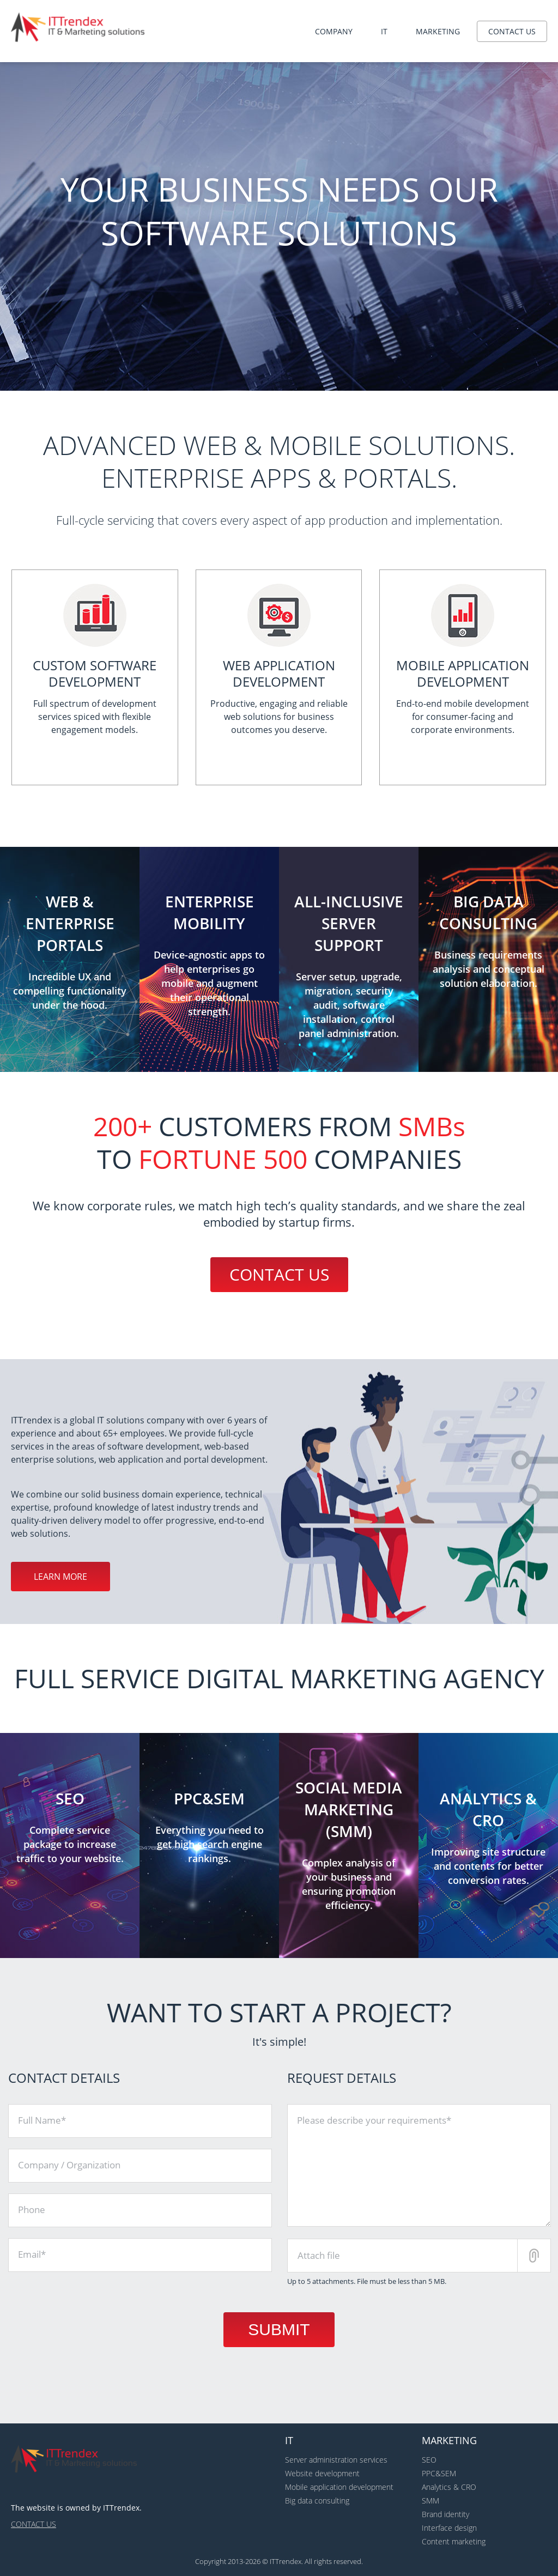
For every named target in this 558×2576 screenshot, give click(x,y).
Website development (322, 2473)
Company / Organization (69, 2165)
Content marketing (454, 2541)
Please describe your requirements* (374, 2120)
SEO (429, 2459)
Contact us (512, 31)
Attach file (319, 2255)
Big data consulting (317, 2500)
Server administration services (336, 2459)
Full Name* (42, 2120)
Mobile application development (339, 2487)
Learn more (60, 1577)
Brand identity (445, 2514)
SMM (430, 2500)
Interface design (449, 2528)
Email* (32, 2254)
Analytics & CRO (449, 2487)
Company (334, 31)
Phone (31, 2209)
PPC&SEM (439, 2473)
